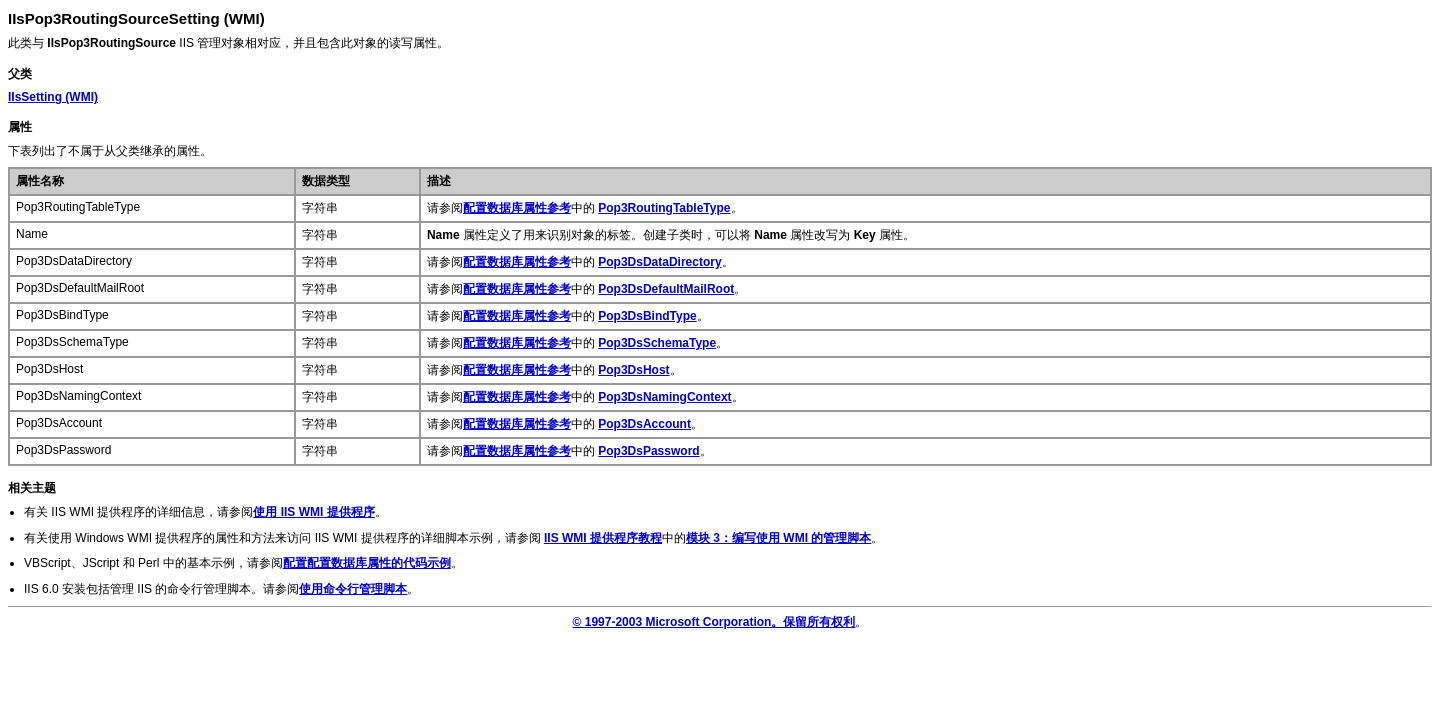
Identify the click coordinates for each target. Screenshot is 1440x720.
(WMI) (53, 97)
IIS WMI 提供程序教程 (603, 538)
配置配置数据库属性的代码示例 (367, 563)
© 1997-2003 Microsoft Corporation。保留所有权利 (714, 622)
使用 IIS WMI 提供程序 (313, 512)
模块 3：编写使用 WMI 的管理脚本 (778, 538)
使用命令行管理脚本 (353, 589)
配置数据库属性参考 (517, 208)
